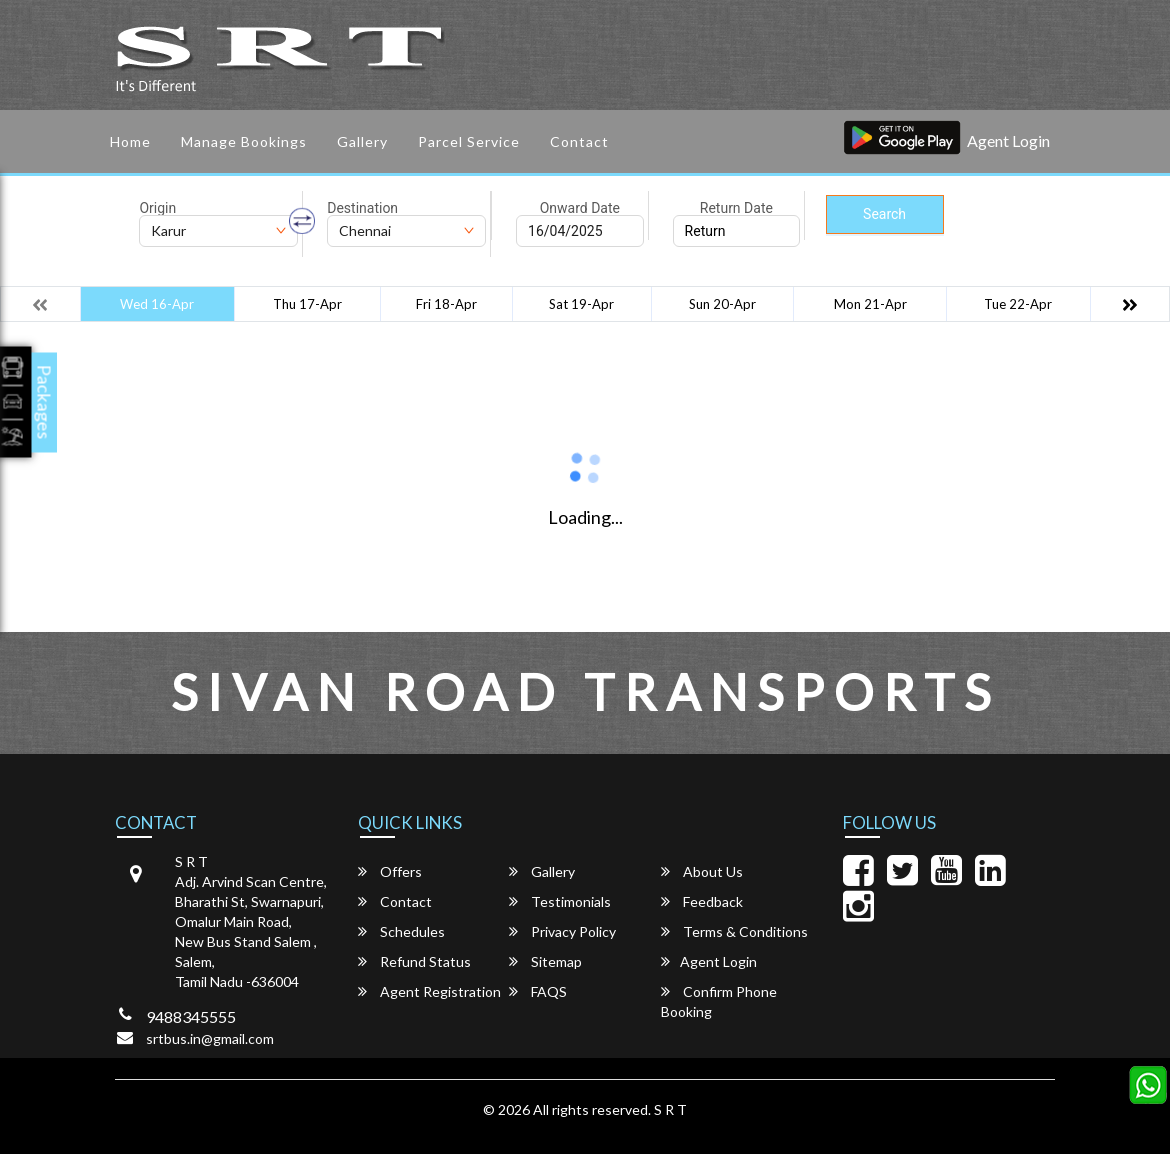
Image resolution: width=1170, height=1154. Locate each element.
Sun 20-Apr (722, 304)
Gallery (362, 141)
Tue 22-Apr (1018, 304)
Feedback (702, 901)
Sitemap (545, 961)
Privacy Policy (562, 931)
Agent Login (1008, 140)
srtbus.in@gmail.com (210, 1038)
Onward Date (580, 208)
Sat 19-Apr (581, 304)
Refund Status (414, 961)
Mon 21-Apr (870, 304)
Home (130, 141)
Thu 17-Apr (307, 304)
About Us (702, 871)
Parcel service (469, 141)
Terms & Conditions (734, 931)
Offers (390, 871)
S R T (670, 1109)
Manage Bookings (244, 141)
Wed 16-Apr (157, 304)
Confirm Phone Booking (719, 1001)
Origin (157, 208)
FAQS (538, 991)
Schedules (401, 931)
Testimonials (560, 901)
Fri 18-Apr (446, 304)
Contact (579, 141)
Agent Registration (429, 991)
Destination (362, 208)
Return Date (736, 208)
